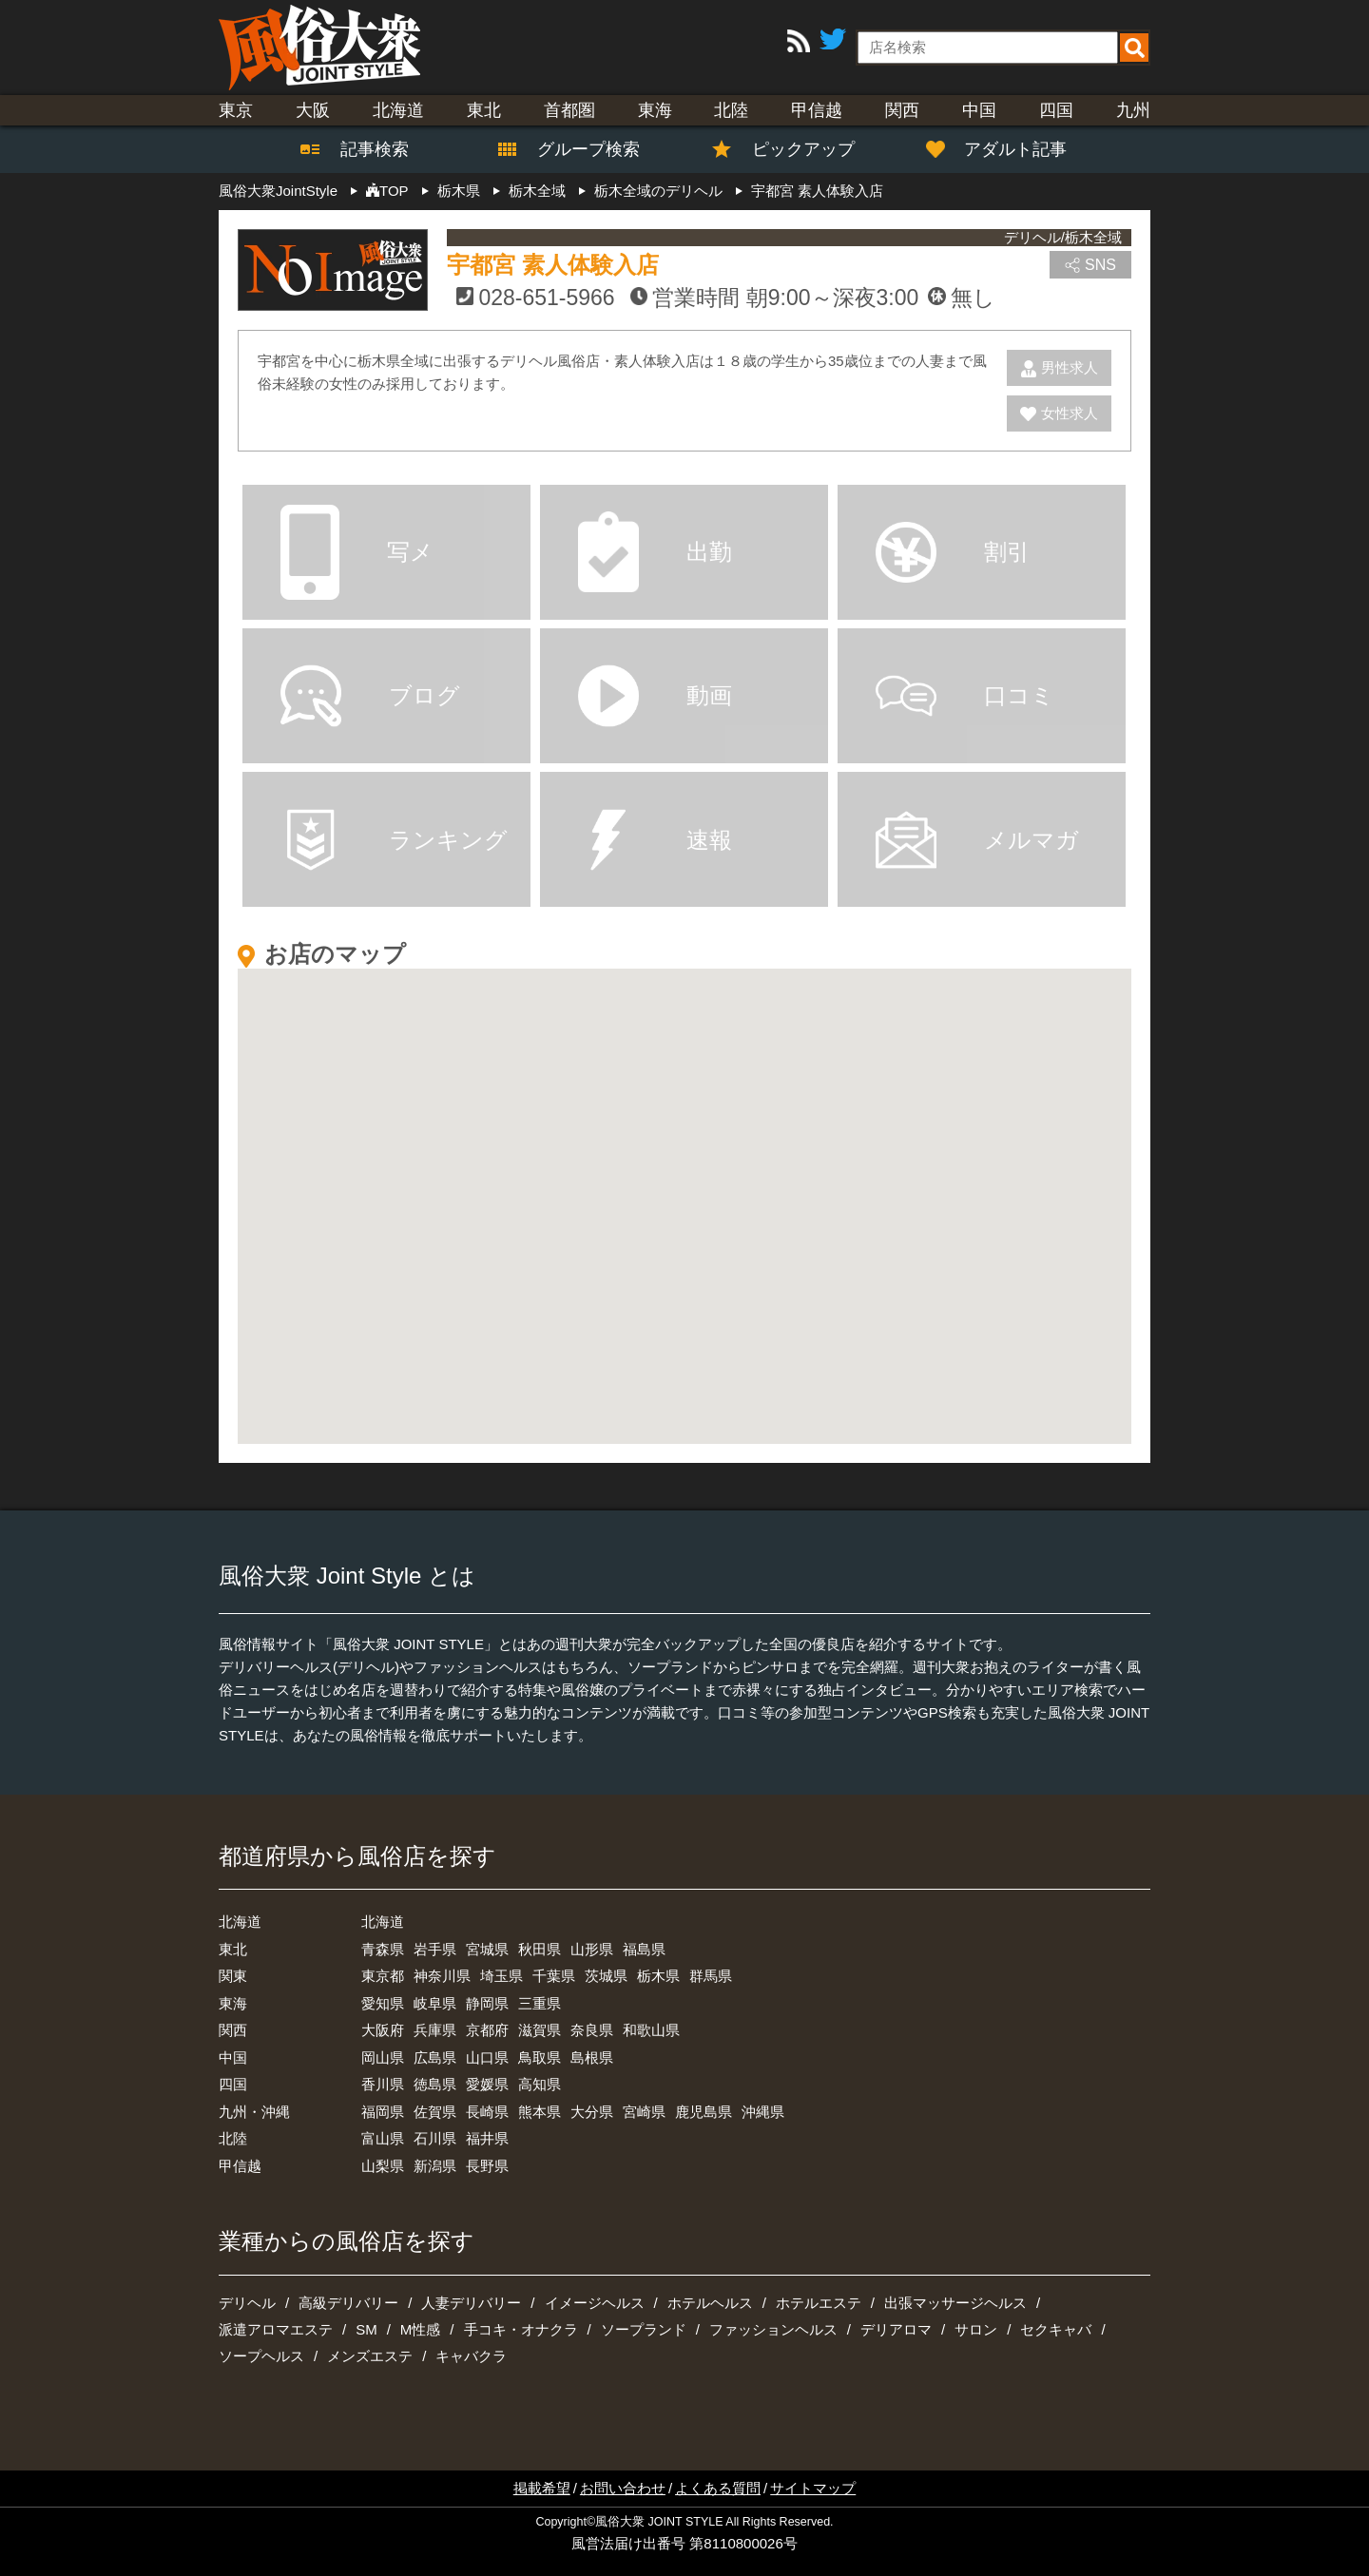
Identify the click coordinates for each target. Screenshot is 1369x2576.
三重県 (539, 2003)
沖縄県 (763, 2112)
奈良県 (591, 2030)
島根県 (591, 2057)
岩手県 (435, 1949)
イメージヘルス (595, 2303)
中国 (979, 110)
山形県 (591, 1949)
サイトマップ (813, 2488)
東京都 (382, 1976)
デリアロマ (896, 2329)
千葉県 (553, 1976)
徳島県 (435, 2084)
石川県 (435, 2138)
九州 (1133, 110)
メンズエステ (370, 2356)
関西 (902, 110)
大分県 (591, 2112)
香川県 (382, 2084)
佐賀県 (435, 2112)
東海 (655, 110)
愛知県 (382, 2003)
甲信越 (816, 110)
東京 (236, 110)
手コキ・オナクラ (521, 2329)
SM (366, 2329)
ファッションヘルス (773, 2329)
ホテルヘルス (710, 2303)
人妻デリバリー (471, 2303)
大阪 (313, 110)
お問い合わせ (622, 2488)
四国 (1056, 110)
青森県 (382, 1949)
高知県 (539, 2084)
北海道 (398, 110)
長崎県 (487, 2112)
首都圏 (569, 110)
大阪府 (382, 2030)
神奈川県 (442, 1976)
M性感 (420, 2329)
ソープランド (643, 2329)
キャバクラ (471, 2356)
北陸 (731, 110)
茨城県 (606, 1976)
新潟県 (435, 2166)
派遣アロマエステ (276, 2329)
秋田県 (539, 1949)
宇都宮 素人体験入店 (553, 265)
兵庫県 (435, 2030)
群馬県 (710, 1976)
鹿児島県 (703, 2112)
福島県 (644, 1949)
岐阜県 (435, 2003)
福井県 (487, 2138)
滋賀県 (539, 2030)
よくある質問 (718, 2488)
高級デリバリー (348, 2303)
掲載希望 (541, 2488)
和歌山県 (651, 2030)
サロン (975, 2329)
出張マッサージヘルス (955, 2303)
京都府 (487, 2030)
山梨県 (382, 2166)
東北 (484, 110)
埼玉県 (501, 1976)
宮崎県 (644, 2112)
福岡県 (382, 2112)
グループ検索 (577, 149)
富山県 (382, 2138)
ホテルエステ (818, 2303)
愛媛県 (487, 2084)
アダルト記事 (1006, 149)
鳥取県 (539, 2057)
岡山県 (382, 2057)
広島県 (435, 2057)
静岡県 (487, 2003)
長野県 (487, 2166)
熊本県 (539, 2112)
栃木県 (658, 1976)
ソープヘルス (261, 2356)
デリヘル (247, 2303)
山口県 (487, 2057)
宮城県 (487, 1949)
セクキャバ (1055, 2329)
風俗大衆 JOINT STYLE (659, 2521)
